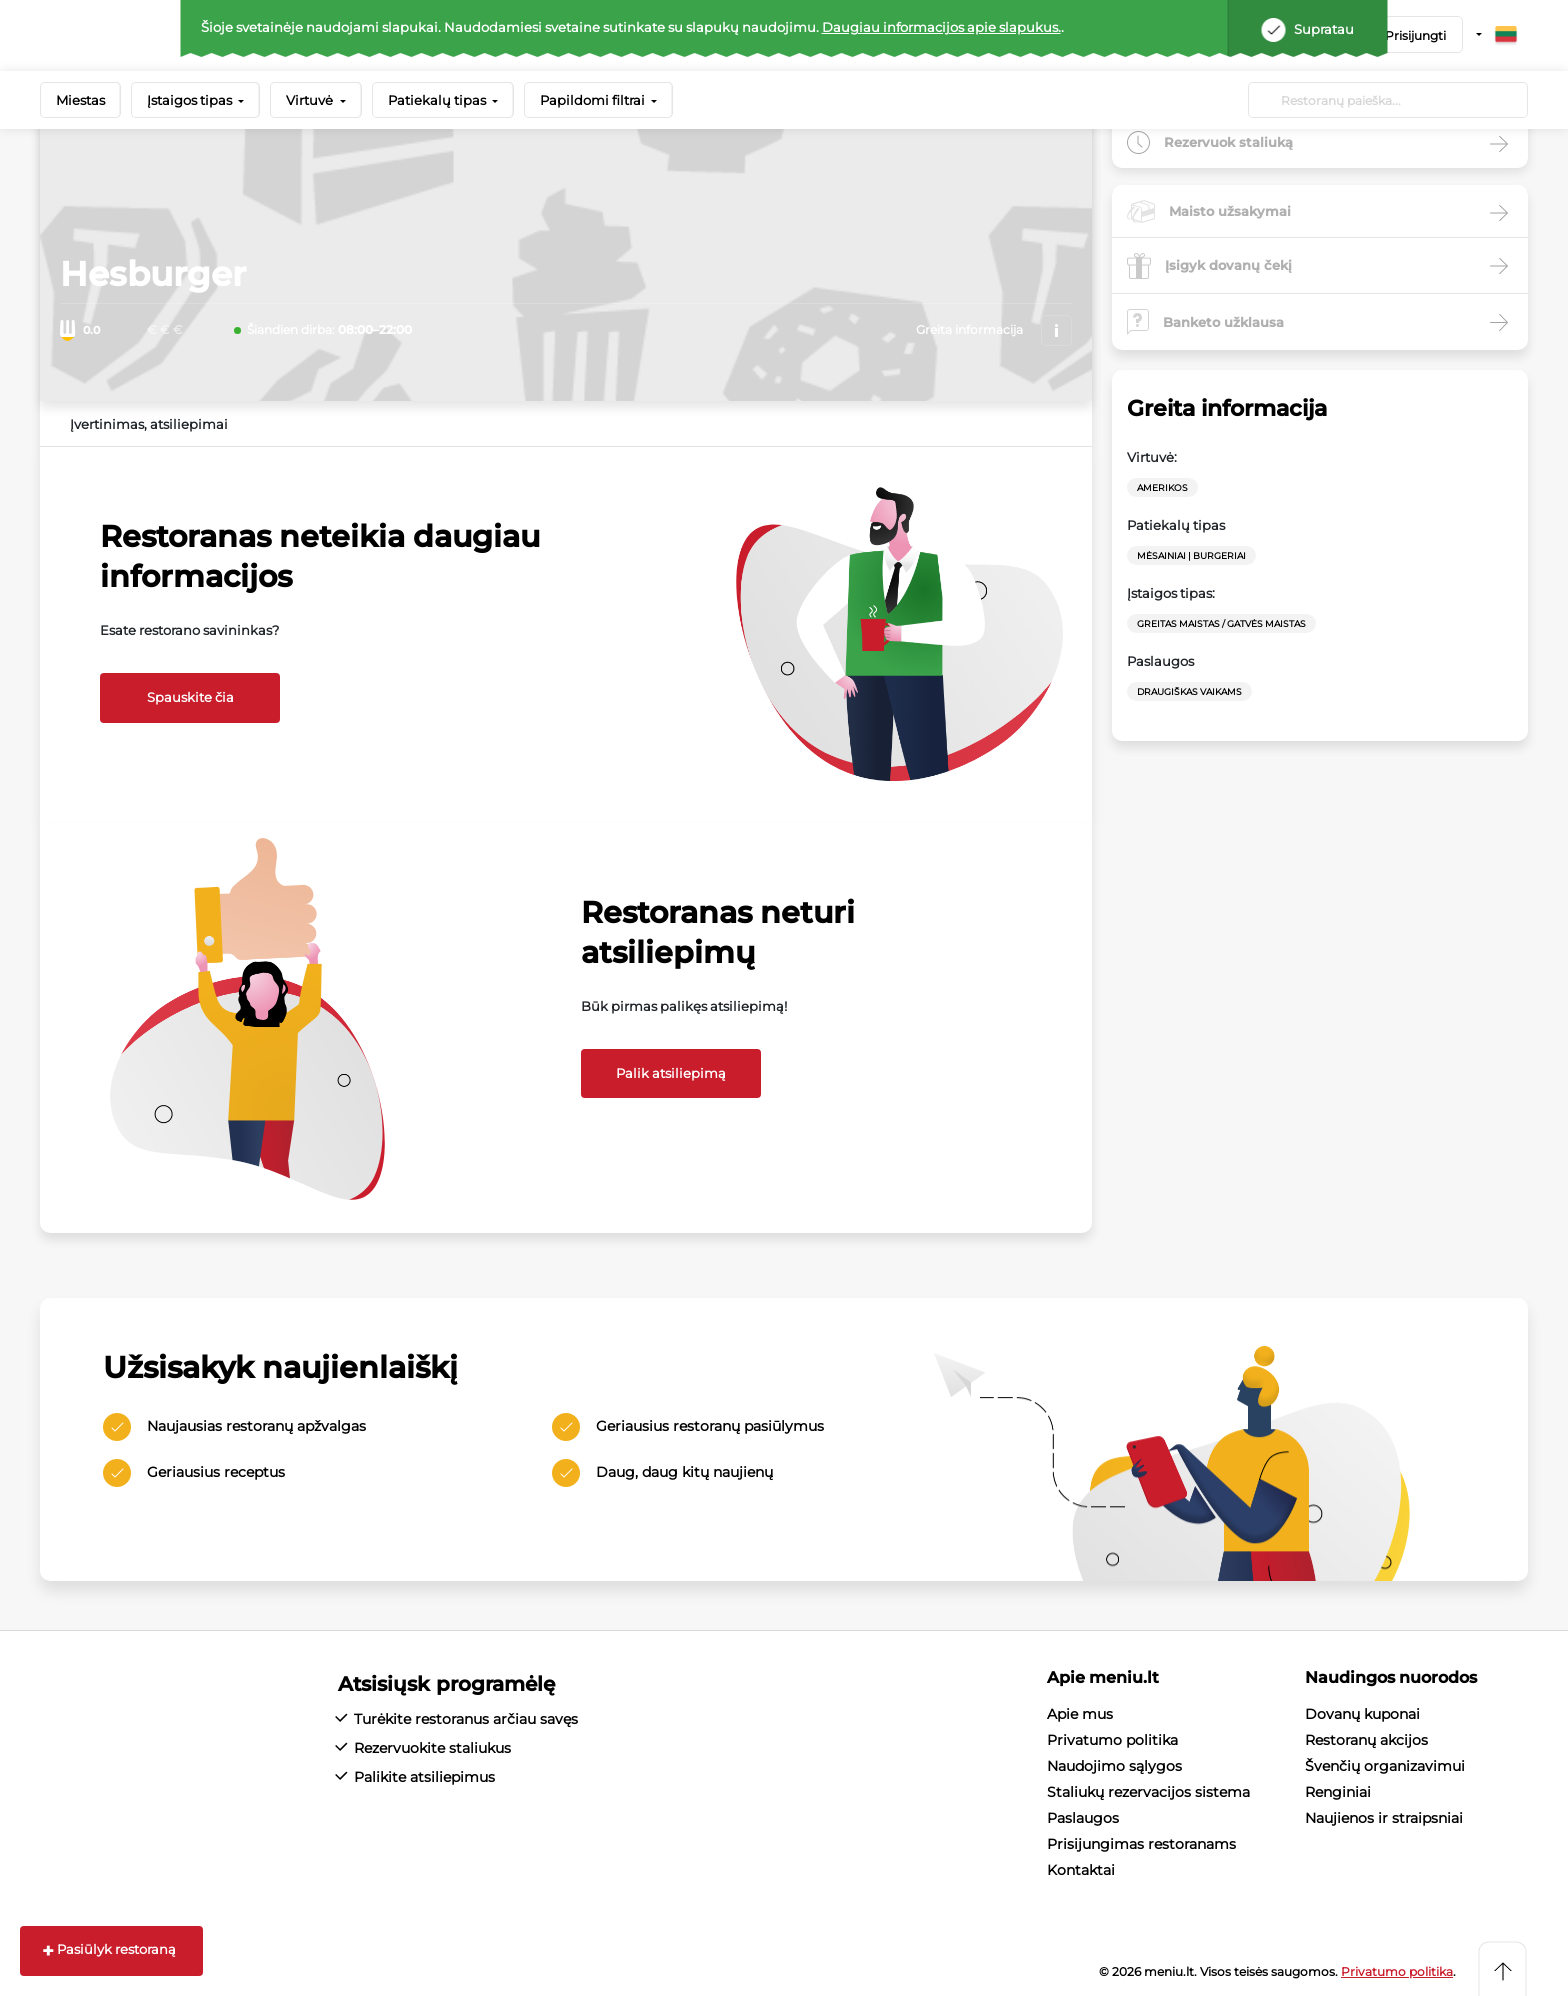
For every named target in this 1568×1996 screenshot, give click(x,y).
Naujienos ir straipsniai (1384, 1818)
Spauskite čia (190, 697)
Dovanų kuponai (1362, 1714)
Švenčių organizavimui (1385, 1766)
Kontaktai (1081, 1870)
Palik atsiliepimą (671, 1073)
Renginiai (1338, 1792)
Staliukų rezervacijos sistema (1148, 1792)
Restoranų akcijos (1366, 1740)
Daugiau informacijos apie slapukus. (941, 27)
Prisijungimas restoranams (1141, 1844)
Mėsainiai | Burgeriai (1191, 555)
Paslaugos (1083, 1818)
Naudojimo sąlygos (1114, 1766)
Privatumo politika (1112, 1740)
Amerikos (1162, 487)
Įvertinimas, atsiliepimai (149, 424)
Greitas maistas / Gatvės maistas (1221, 623)
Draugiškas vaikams (1189, 691)
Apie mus (1080, 1714)
